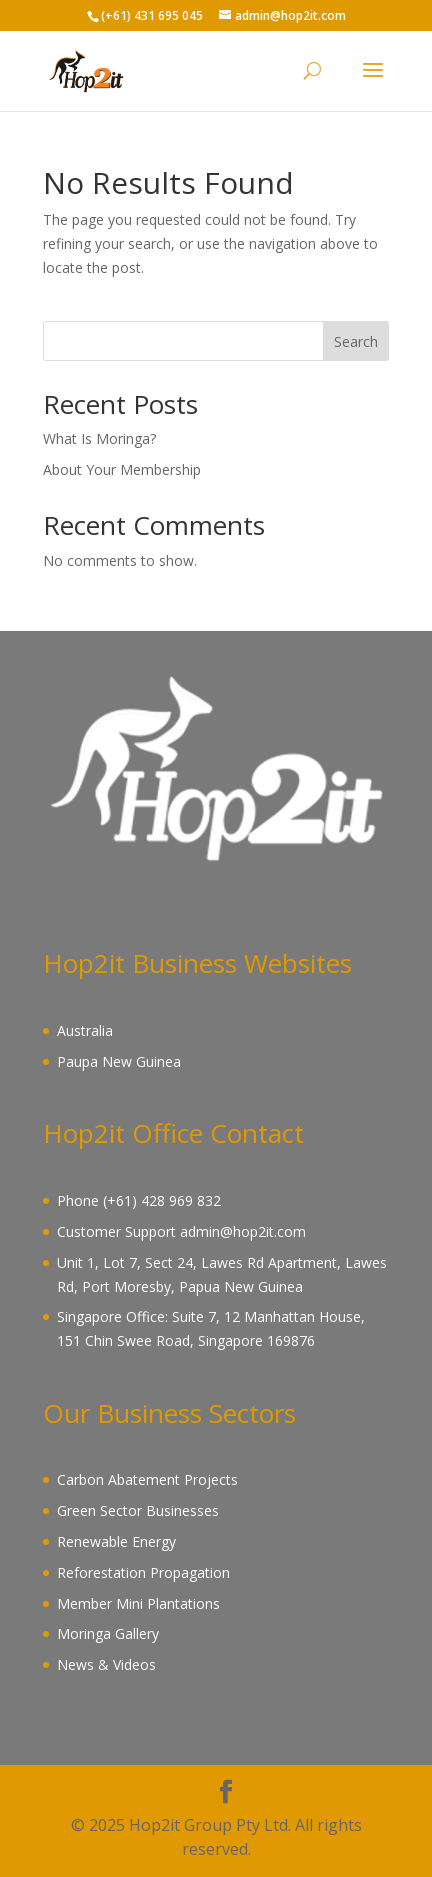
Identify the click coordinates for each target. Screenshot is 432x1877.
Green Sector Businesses (138, 1510)
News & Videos (106, 1664)
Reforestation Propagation (143, 1572)
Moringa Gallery (108, 1633)
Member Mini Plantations (138, 1603)
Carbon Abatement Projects (147, 1479)
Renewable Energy (116, 1541)
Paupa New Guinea (119, 1061)
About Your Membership (122, 469)
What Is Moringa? (99, 438)
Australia (85, 1030)
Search (356, 341)
